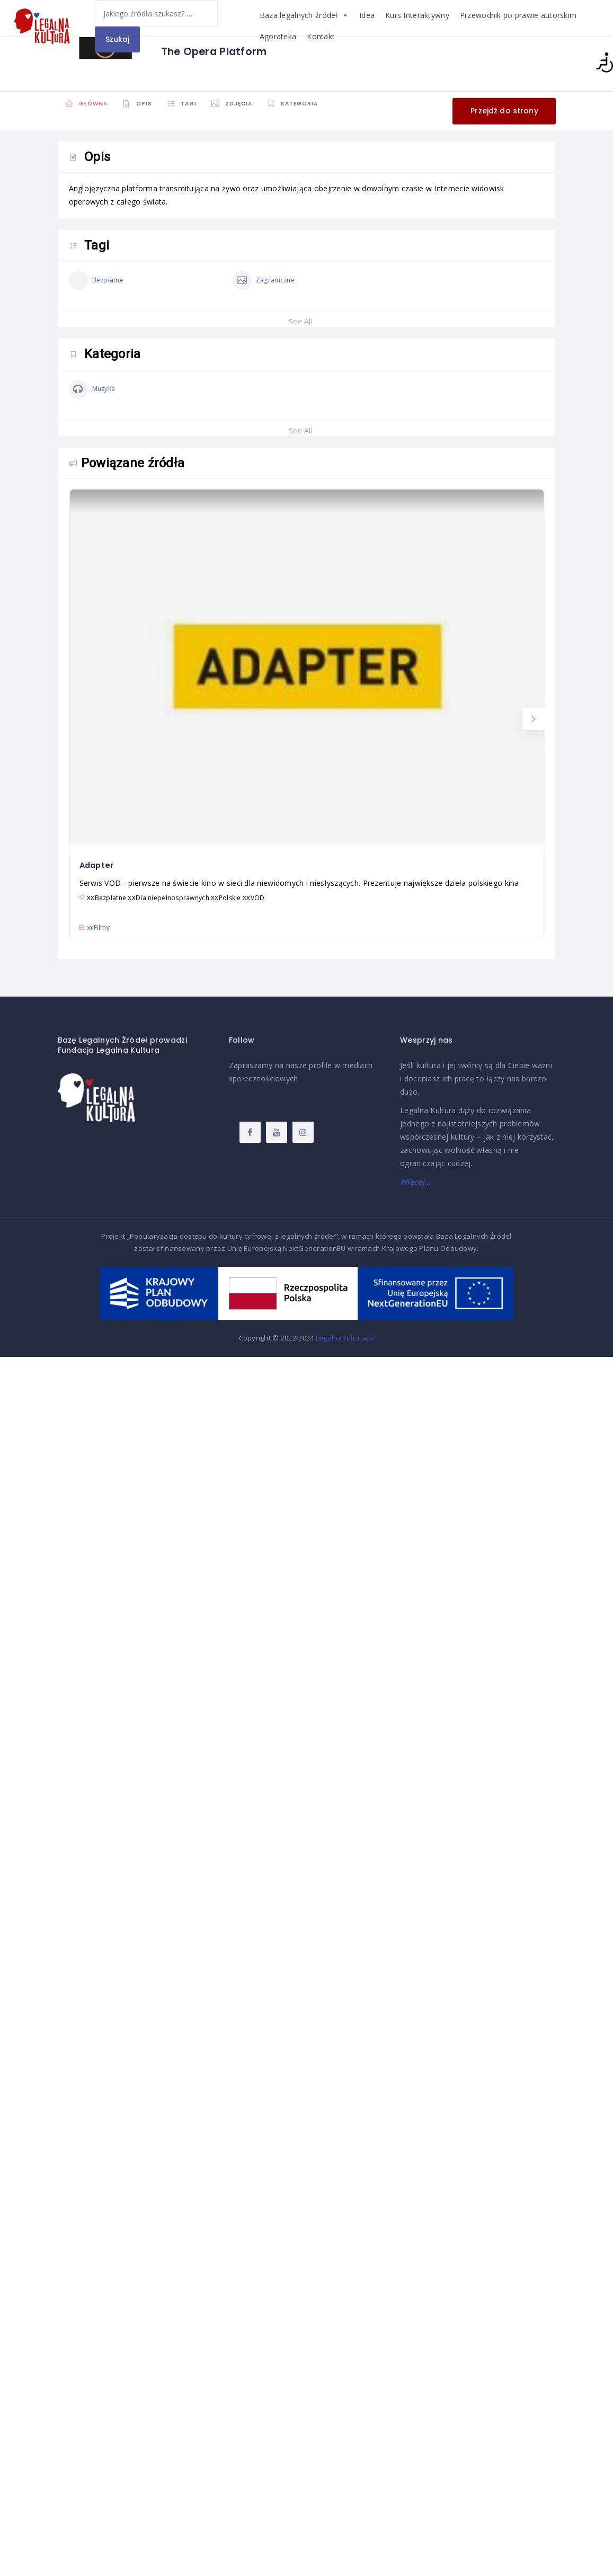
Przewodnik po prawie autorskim (518, 15)
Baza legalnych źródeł (304, 15)
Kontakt (321, 36)
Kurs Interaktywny (417, 15)
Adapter (98, 865)
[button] (533, 719)
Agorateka (278, 36)
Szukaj (117, 39)
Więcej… (415, 1182)
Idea (367, 15)
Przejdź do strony (504, 110)
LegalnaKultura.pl (345, 1338)
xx (99, 927)
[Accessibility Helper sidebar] (600, 62)
